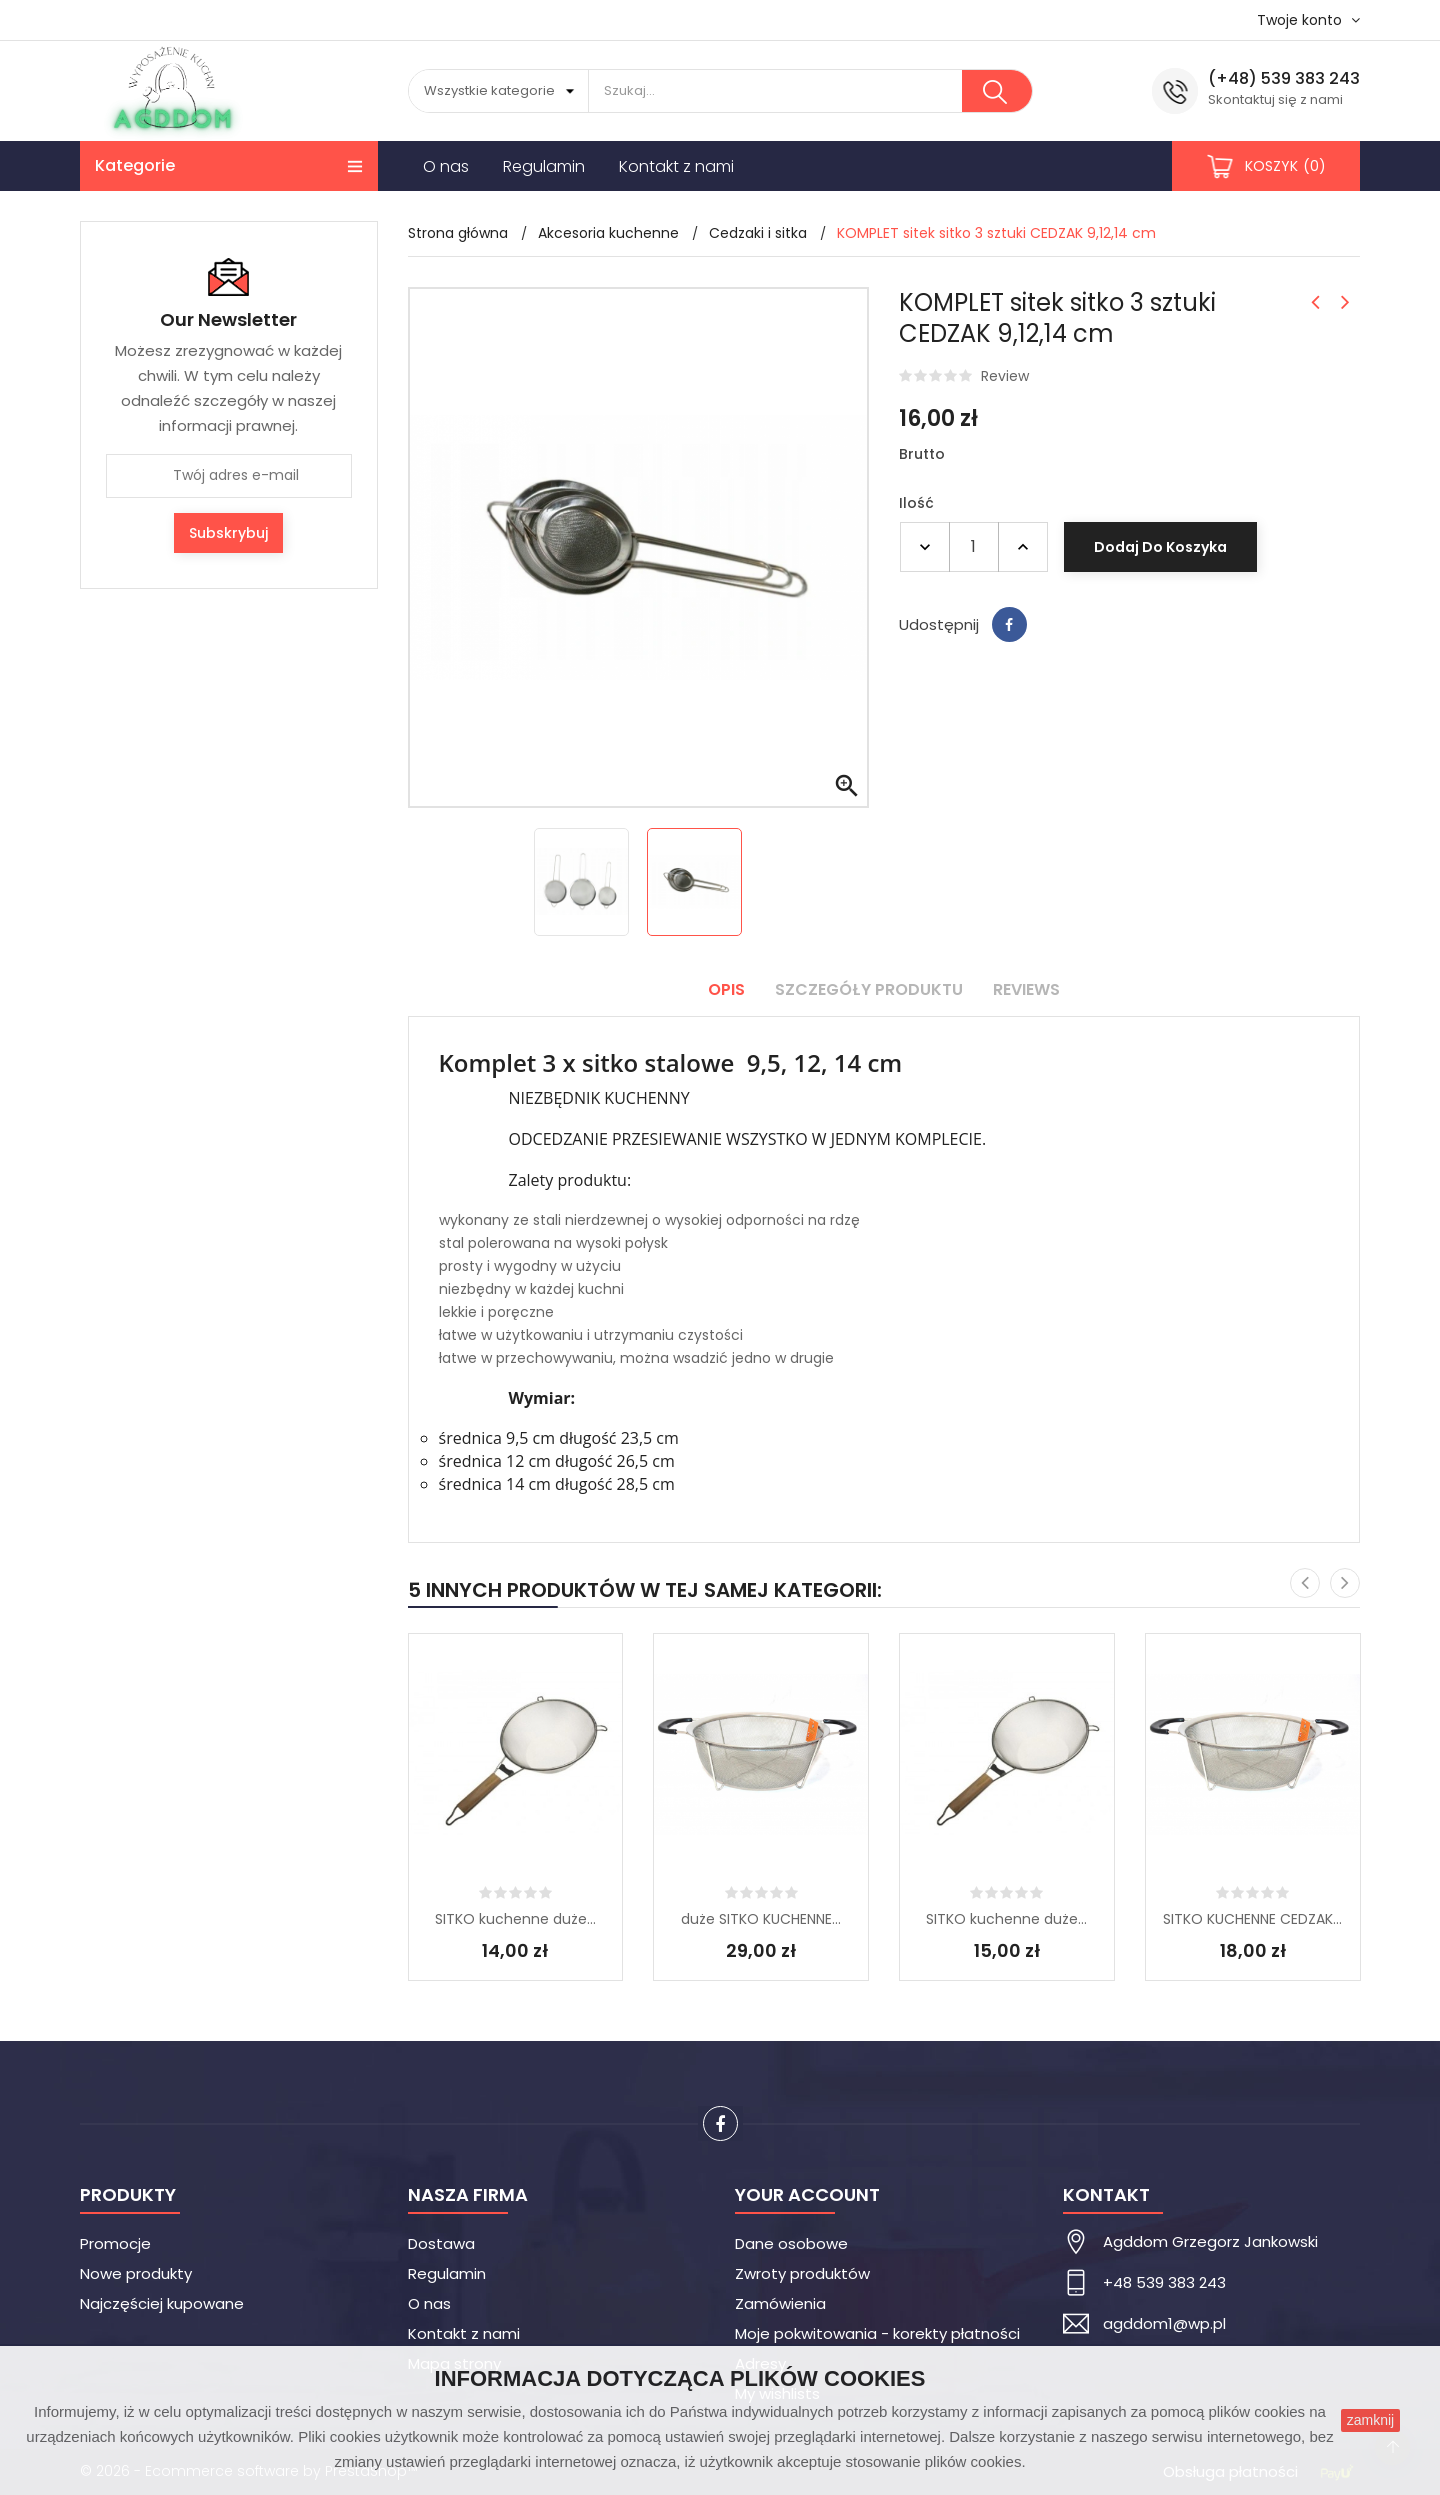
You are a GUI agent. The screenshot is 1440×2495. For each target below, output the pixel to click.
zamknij (1370, 2420)
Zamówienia (780, 2303)
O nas (429, 2303)
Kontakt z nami (464, 2333)
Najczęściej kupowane (162, 2303)
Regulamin (447, 2273)
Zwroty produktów (802, 2273)
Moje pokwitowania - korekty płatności (877, 2333)
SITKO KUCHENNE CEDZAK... (1252, 1919)
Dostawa (441, 2243)
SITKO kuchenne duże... (515, 1919)
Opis (726, 989)
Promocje (115, 2243)
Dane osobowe (791, 2243)
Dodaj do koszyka (1160, 547)
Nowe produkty (136, 2273)
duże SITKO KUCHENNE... (761, 1919)
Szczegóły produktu (869, 989)
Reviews (1026, 989)
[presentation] (1305, 1583)
